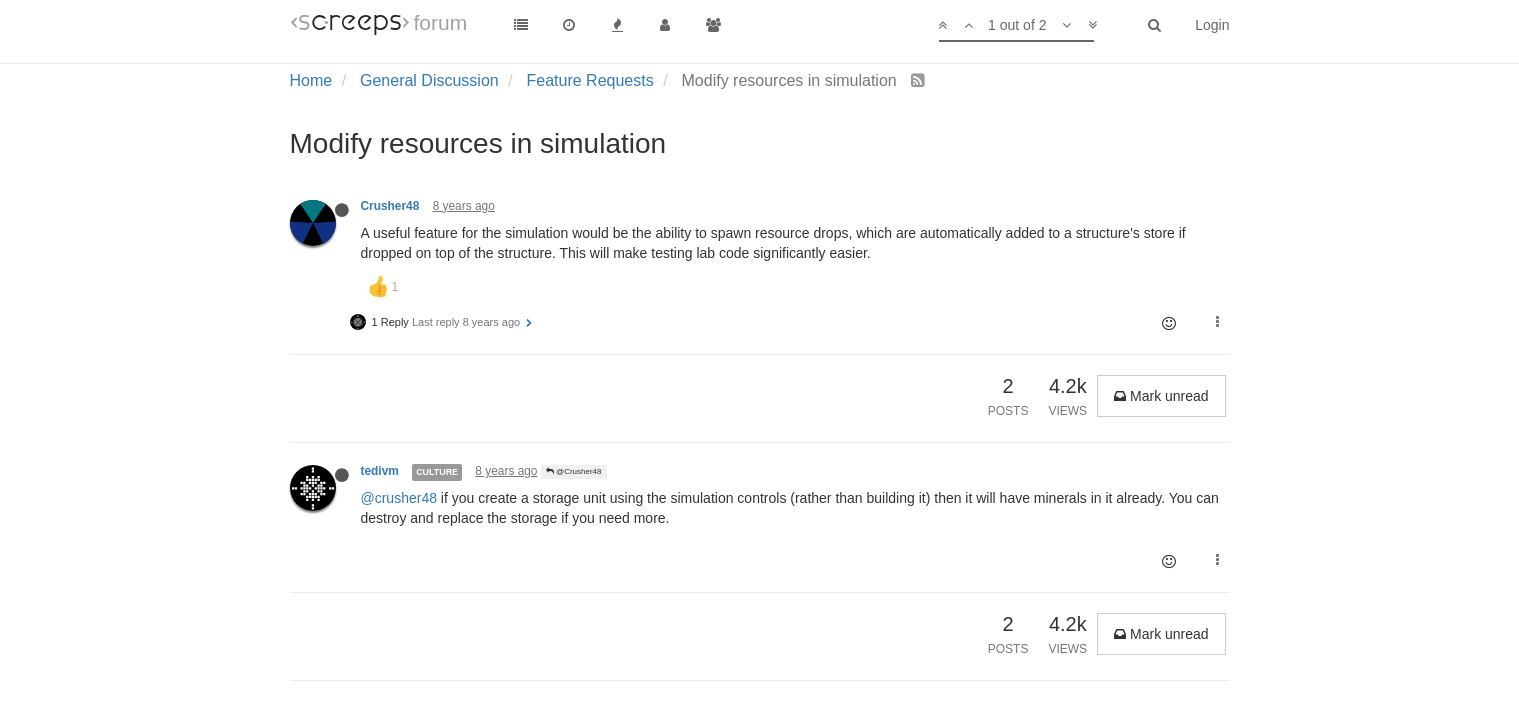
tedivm (380, 471)
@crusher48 (399, 498)
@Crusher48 (574, 471)
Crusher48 (390, 206)
